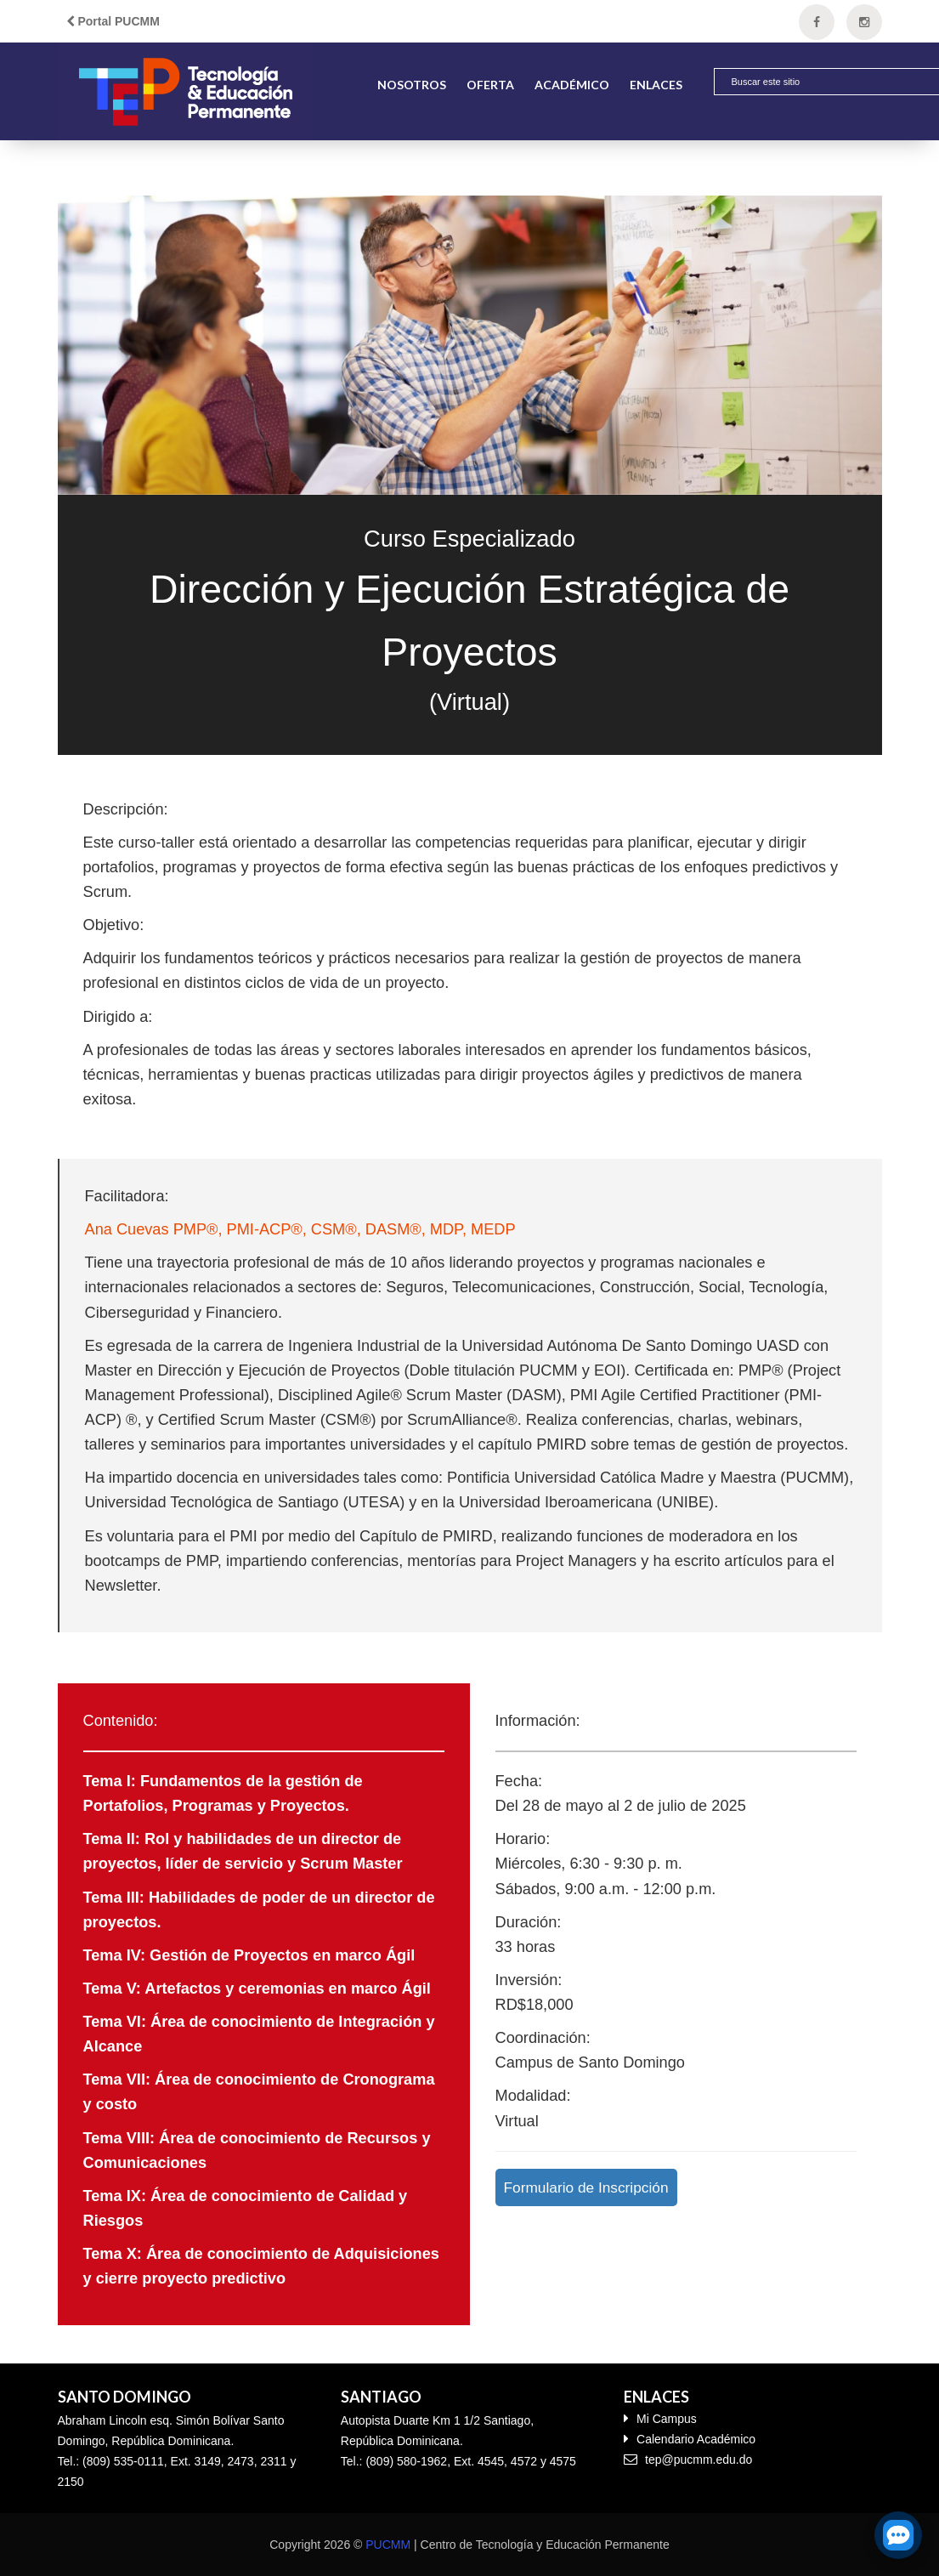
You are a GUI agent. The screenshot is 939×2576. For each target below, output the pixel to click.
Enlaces (656, 84)
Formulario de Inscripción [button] (586, 2187)
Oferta (490, 84)
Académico (572, 84)
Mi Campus (660, 2418)
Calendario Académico (689, 2438)
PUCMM (387, 2544)
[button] (892, 83)
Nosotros (411, 84)
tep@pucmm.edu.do (688, 2459)
